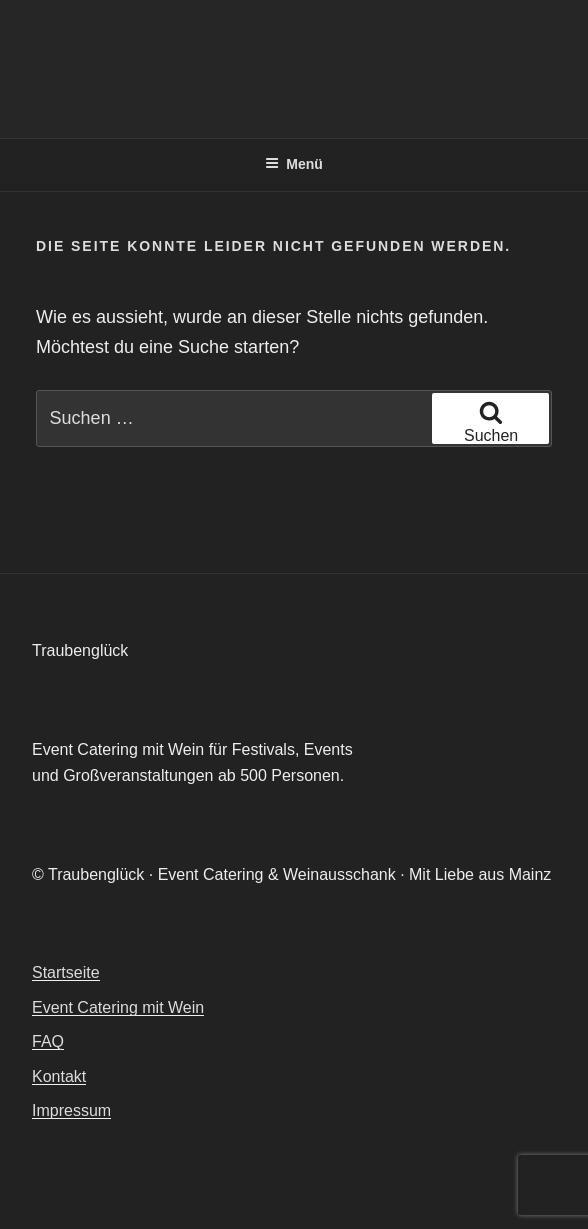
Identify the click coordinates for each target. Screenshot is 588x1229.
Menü (294, 164)
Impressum (71, 1110)
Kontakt (59, 1076)
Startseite (66, 972)
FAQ (48, 1041)
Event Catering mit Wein (118, 1007)
